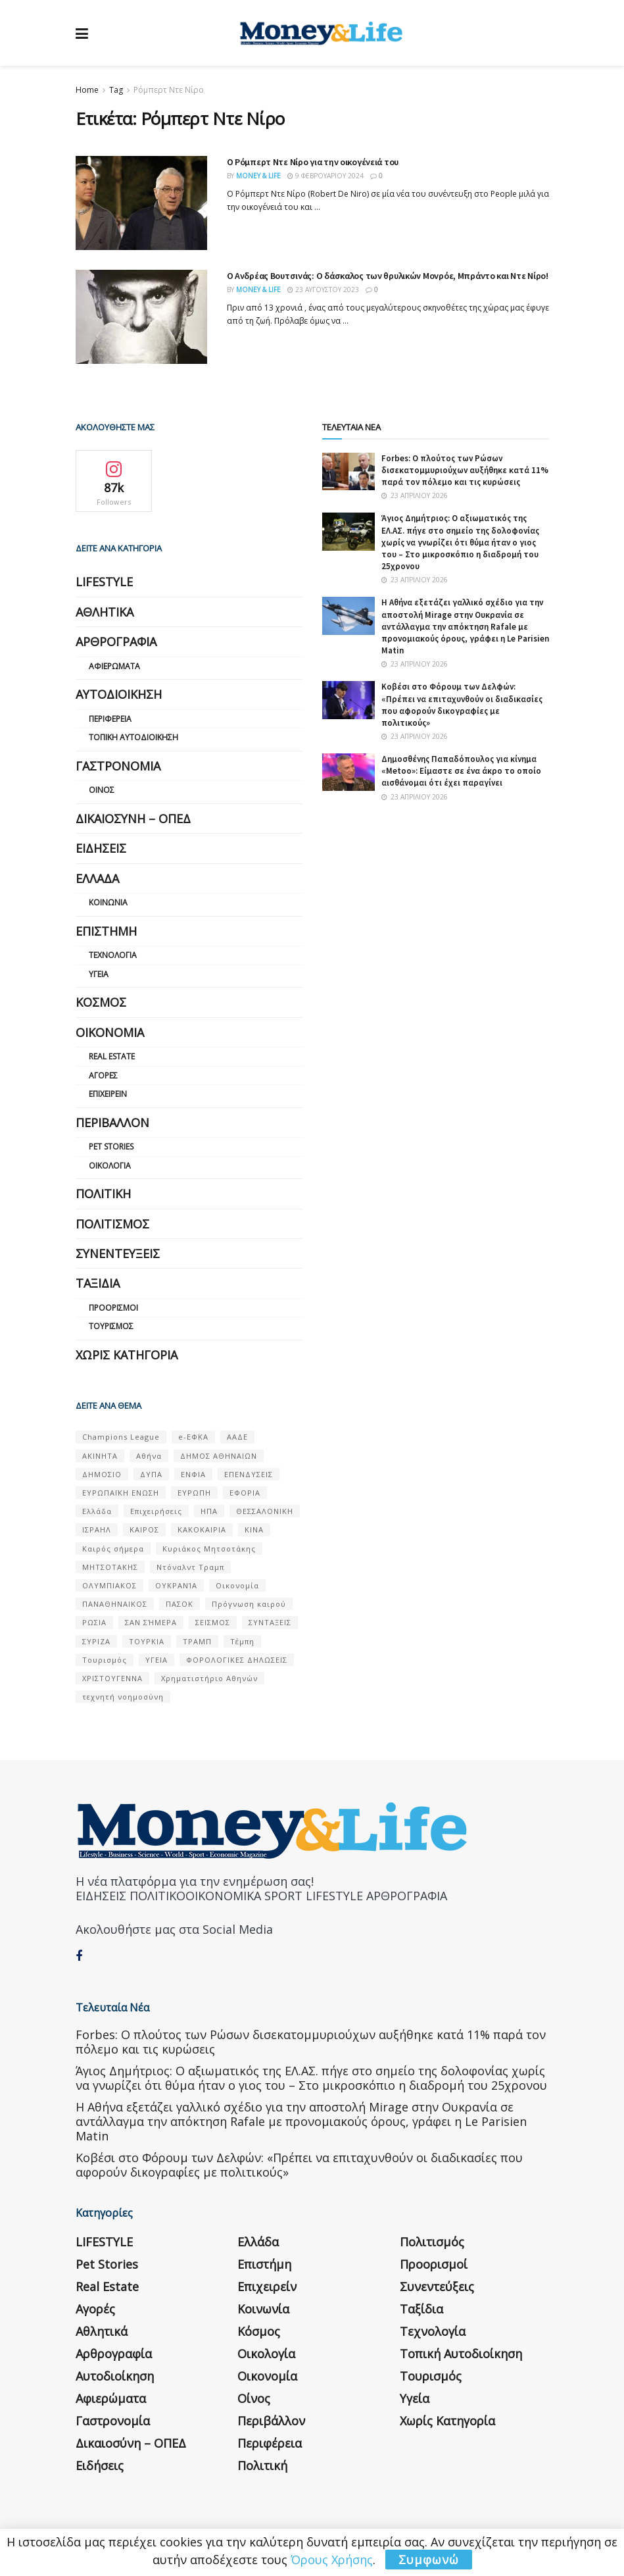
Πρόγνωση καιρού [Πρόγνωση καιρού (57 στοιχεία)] (249, 1604)
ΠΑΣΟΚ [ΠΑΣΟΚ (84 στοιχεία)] (179, 1604)
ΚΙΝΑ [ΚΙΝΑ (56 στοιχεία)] (254, 1529)
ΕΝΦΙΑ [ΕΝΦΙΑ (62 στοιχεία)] (193, 1474)
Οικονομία (110, 1032)
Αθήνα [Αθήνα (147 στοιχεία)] (149, 1456)
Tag (116, 89)
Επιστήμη (106, 931)
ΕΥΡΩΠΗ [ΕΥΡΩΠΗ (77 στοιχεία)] (194, 1493)
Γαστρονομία (118, 766)
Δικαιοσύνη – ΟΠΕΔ (133, 818)
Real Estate (112, 1056)
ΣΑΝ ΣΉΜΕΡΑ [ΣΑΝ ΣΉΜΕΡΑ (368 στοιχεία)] (151, 1622)
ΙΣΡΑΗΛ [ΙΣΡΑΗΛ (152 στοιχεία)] (96, 1529)
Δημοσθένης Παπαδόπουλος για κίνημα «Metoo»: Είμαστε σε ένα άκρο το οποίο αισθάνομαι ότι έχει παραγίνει (461, 770)
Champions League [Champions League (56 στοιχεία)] (121, 1437)
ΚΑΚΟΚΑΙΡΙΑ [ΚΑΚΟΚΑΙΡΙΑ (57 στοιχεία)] (202, 1529)
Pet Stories (111, 1146)
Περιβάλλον (112, 1122)
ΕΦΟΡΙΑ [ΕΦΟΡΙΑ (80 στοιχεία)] (244, 1493)
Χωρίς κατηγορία (127, 1355)
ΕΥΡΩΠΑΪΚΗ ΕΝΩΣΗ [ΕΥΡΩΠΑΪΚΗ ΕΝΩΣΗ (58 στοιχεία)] (120, 1493)
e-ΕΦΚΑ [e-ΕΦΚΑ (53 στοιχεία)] (193, 1437)
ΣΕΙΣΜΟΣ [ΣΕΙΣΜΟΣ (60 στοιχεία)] (212, 1622)
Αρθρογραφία (116, 641)
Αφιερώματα (114, 666)
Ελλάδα (97, 878)
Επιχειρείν (108, 1093)
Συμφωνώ (428, 2559)
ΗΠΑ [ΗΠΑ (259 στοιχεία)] (209, 1511)
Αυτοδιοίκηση (119, 694)
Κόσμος (101, 1002)
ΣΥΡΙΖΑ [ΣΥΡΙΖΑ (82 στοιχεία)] (96, 1641)
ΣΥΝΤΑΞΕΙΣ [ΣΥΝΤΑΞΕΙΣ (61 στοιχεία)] (270, 1622)
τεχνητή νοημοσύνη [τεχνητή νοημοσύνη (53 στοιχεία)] (123, 1697)
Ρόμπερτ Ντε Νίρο (168, 89)
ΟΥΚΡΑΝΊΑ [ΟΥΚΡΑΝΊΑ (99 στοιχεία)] (176, 1585)
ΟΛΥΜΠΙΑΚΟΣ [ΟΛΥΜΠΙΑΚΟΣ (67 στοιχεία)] (109, 1585)
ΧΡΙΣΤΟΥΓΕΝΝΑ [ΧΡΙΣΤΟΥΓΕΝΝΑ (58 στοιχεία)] (112, 1678)
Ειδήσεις (101, 848)
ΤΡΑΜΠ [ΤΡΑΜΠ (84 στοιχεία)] (197, 1641)
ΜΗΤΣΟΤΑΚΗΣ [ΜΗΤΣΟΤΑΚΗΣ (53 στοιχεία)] (110, 1567)
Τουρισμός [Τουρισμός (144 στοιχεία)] (104, 1660)
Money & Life (258, 175)
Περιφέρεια (110, 718)
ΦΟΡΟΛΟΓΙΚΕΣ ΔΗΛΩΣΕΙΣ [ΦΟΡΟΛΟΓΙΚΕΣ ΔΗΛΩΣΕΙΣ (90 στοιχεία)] (236, 1660)
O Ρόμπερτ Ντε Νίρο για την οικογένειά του (313, 162)
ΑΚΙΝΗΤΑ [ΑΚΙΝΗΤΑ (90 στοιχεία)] (100, 1456)
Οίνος (101, 790)
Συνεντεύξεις (118, 1253)
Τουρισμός (111, 1326)
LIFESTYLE (104, 582)
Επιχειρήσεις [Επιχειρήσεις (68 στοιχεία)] (156, 1511)
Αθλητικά (104, 612)
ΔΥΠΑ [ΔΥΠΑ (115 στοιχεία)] (151, 1474)
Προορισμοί (113, 1307)
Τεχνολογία (113, 955)
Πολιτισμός (112, 1224)
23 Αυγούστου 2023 (323, 289)
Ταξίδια (98, 1283)
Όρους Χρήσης (332, 2559)
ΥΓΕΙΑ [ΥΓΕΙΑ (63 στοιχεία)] (156, 1660)
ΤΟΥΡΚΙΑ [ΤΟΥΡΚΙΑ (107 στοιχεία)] (146, 1641)
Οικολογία (110, 1165)
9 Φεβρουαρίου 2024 (325, 175)
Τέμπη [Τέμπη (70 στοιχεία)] (242, 1641)
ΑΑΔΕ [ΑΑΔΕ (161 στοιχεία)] (237, 1437)
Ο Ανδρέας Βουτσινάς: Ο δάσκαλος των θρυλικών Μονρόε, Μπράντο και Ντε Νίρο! (387, 276)
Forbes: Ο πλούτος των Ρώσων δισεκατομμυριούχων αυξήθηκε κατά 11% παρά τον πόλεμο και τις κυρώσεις (464, 470)
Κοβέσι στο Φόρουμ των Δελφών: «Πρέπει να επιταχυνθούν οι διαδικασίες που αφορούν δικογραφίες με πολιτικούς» (461, 704)
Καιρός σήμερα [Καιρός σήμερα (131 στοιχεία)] (113, 1548)
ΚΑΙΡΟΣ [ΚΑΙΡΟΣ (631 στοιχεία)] (144, 1529)
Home (87, 89)
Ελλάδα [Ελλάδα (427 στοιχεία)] (97, 1511)
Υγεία (98, 974)
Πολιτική (103, 1193)
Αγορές (103, 1075)
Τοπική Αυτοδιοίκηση (133, 737)
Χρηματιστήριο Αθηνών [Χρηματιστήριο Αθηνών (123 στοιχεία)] (209, 1678)
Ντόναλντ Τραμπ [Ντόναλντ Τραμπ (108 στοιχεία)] (190, 1567)
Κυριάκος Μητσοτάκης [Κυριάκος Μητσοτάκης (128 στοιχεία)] (209, 1548)
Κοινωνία (108, 902)
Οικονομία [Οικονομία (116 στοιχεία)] (237, 1585)
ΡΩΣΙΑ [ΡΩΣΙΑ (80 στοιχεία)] (94, 1622)
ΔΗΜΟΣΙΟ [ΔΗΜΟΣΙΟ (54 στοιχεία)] (102, 1474)
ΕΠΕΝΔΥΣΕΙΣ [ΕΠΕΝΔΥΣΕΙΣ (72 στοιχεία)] (248, 1474)
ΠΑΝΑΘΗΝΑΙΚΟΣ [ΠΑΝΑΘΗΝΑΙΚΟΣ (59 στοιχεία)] (114, 1604)
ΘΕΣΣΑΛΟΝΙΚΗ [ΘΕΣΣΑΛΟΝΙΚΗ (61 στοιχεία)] (264, 1511)
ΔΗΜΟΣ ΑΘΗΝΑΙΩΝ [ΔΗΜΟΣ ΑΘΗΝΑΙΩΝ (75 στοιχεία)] (218, 1456)
